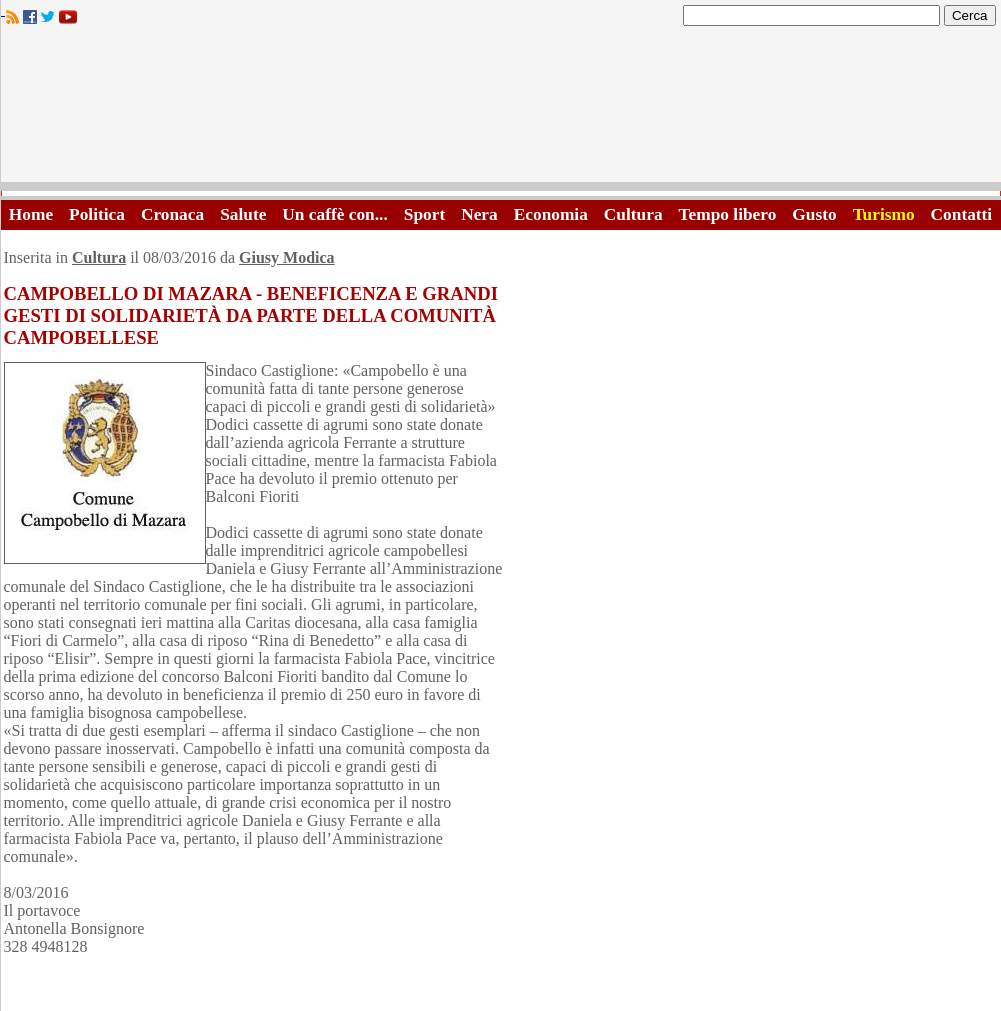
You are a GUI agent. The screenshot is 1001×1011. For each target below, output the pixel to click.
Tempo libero (728, 214)
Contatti (962, 214)
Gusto (814, 214)
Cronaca (172, 214)
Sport (424, 214)
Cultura (633, 214)
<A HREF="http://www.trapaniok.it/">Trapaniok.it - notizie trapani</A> (501, 109)
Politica (97, 214)
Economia (551, 214)
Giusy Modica (287, 257)
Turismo (884, 214)
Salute (243, 214)
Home (31, 214)
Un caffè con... (334, 214)
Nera (479, 214)
